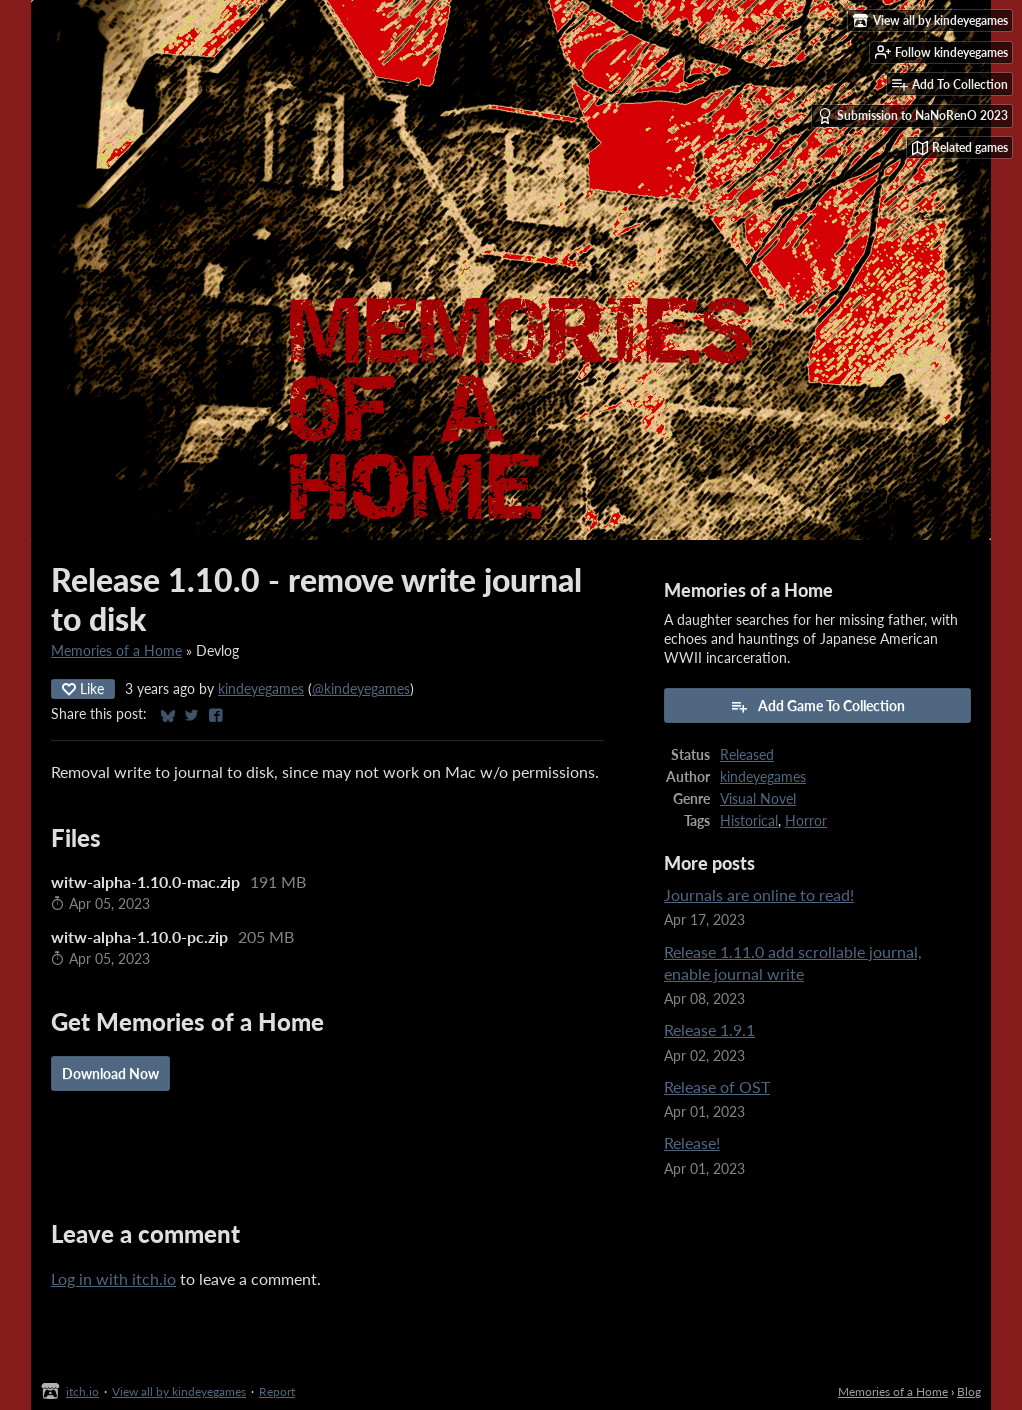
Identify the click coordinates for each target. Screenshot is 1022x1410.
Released (747, 755)
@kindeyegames (361, 689)
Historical (749, 821)
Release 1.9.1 (709, 1029)
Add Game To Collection (817, 706)
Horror (806, 821)
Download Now (110, 1073)
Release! (692, 1142)
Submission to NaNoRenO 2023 (912, 116)
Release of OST (717, 1086)
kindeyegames (261, 689)
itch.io (82, 1391)
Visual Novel (758, 799)
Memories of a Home (116, 651)
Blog (969, 1391)
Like (83, 688)
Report (277, 1391)
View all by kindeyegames (179, 1391)
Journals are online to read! (759, 894)
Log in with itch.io (113, 1278)
